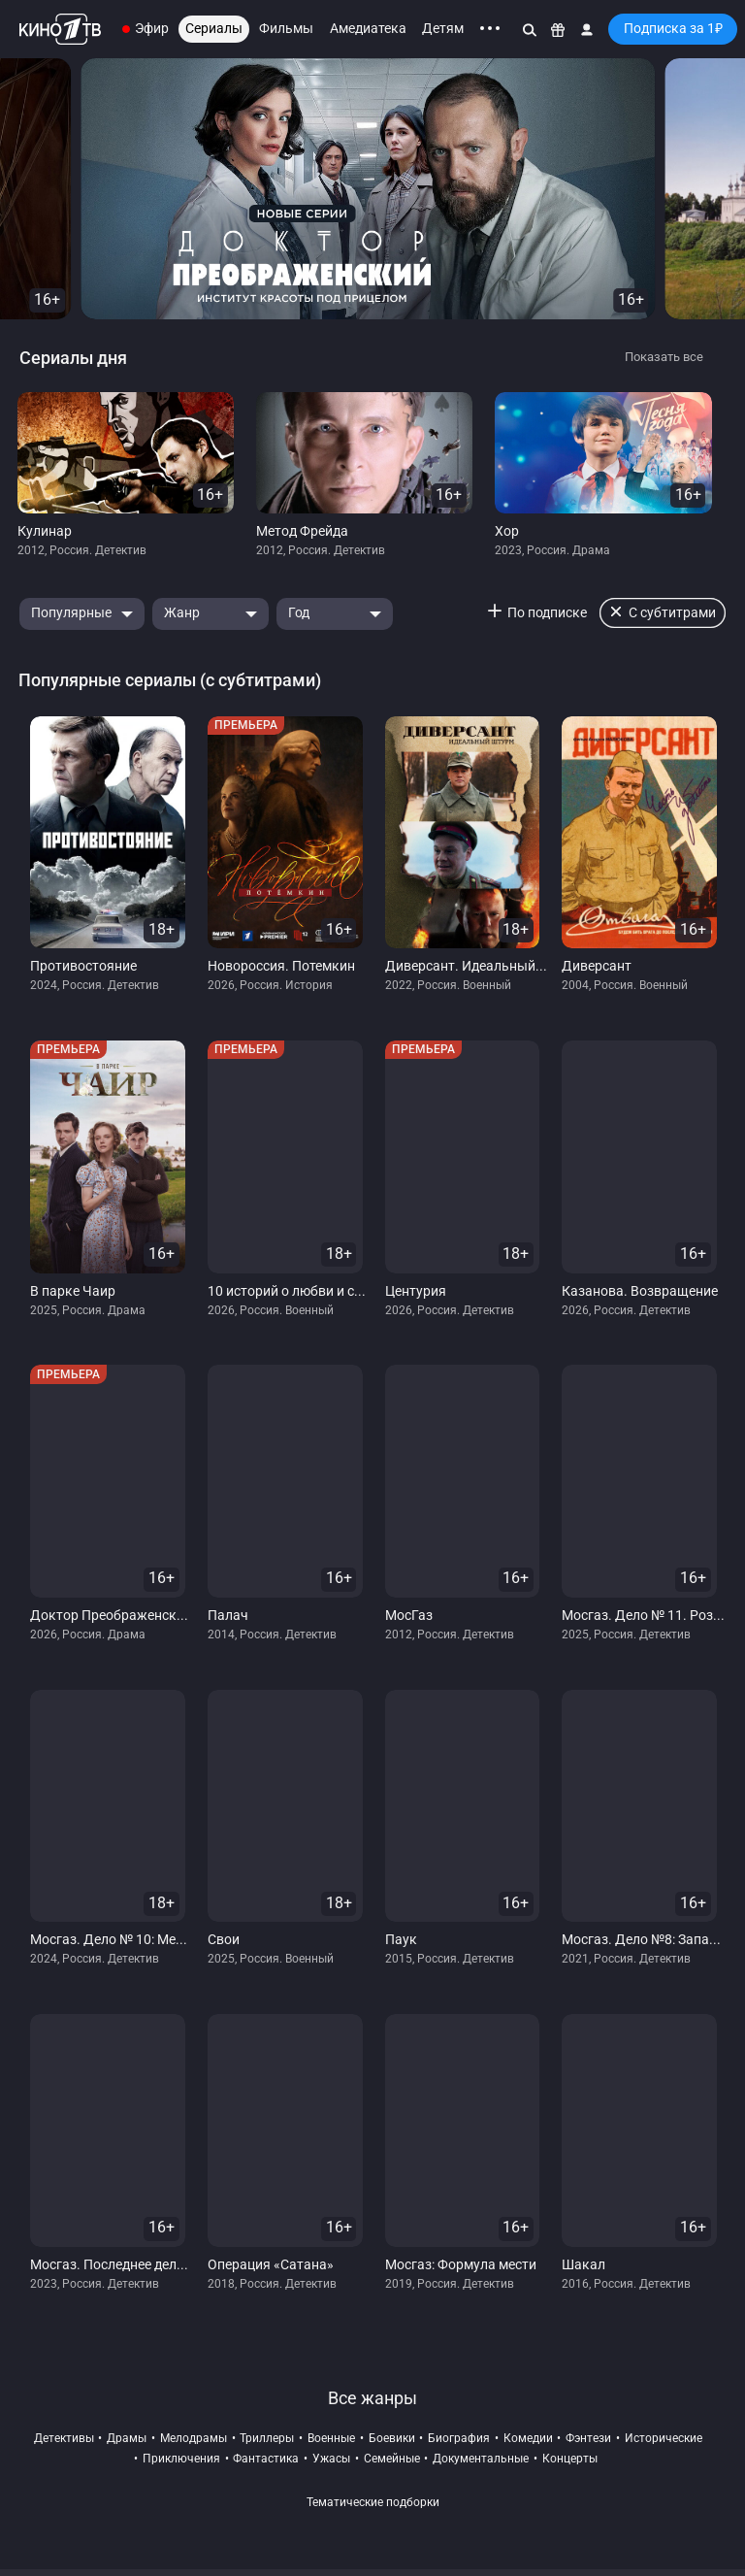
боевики (392, 2438)
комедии (528, 2438)
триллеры (267, 2438)
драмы (126, 2438)
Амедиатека (368, 28)
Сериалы (214, 28)
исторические (663, 2438)
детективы (64, 2438)
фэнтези (588, 2438)
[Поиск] (529, 29)
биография (459, 2438)
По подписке (547, 613)
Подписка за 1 (673, 28)
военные (331, 2438)
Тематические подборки (373, 2502)
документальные (481, 2458)
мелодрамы (193, 2438)
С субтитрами (672, 613)
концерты (570, 2458)
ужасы (331, 2458)
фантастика (266, 2458)
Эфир (152, 28)
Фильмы (286, 28)
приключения (181, 2458)
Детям (443, 28)
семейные (392, 2458)
